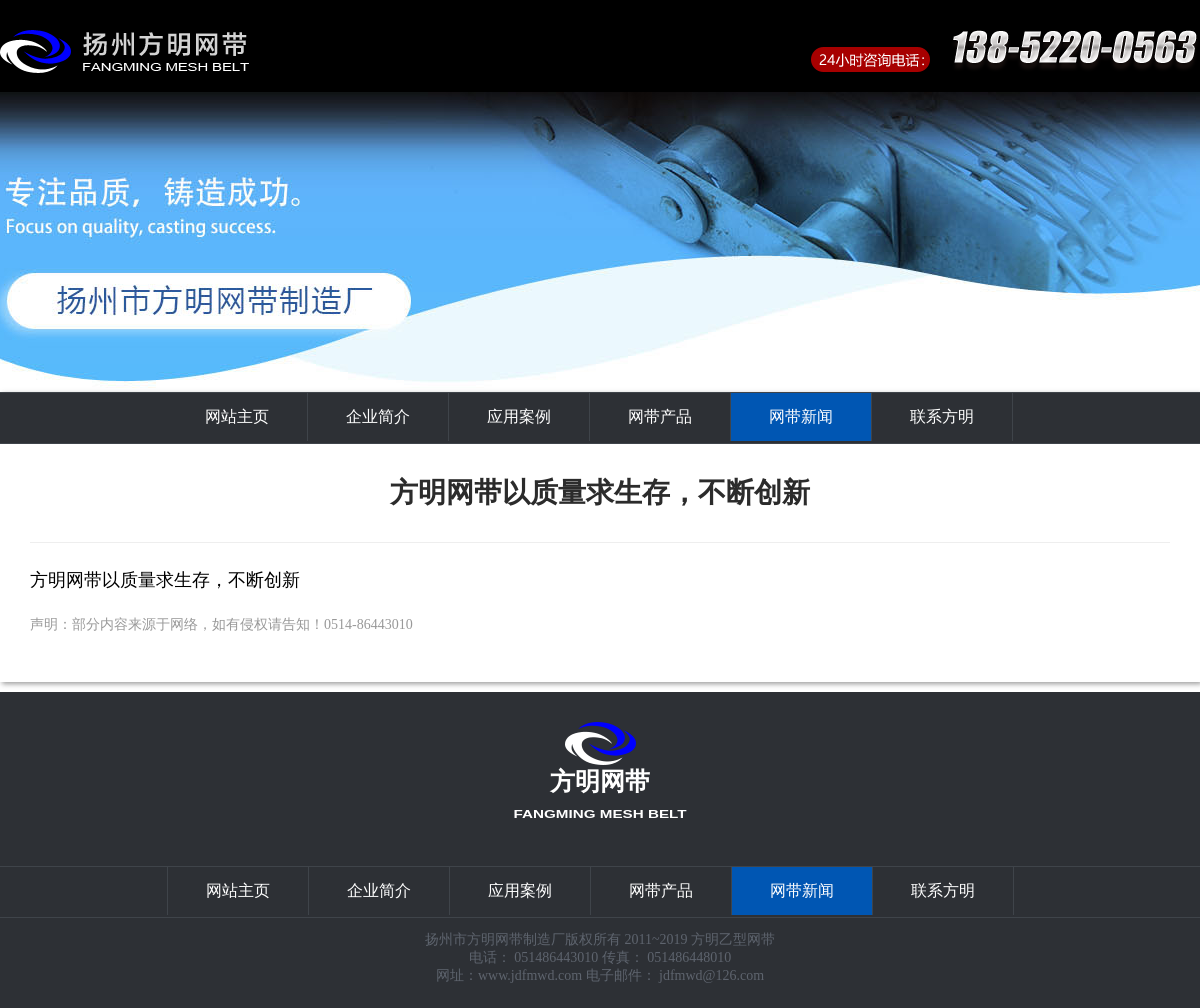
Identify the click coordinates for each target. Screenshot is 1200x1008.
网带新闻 (801, 416)
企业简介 (378, 416)
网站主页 (237, 416)
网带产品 (660, 416)
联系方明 (942, 416)
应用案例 (519, 416)
